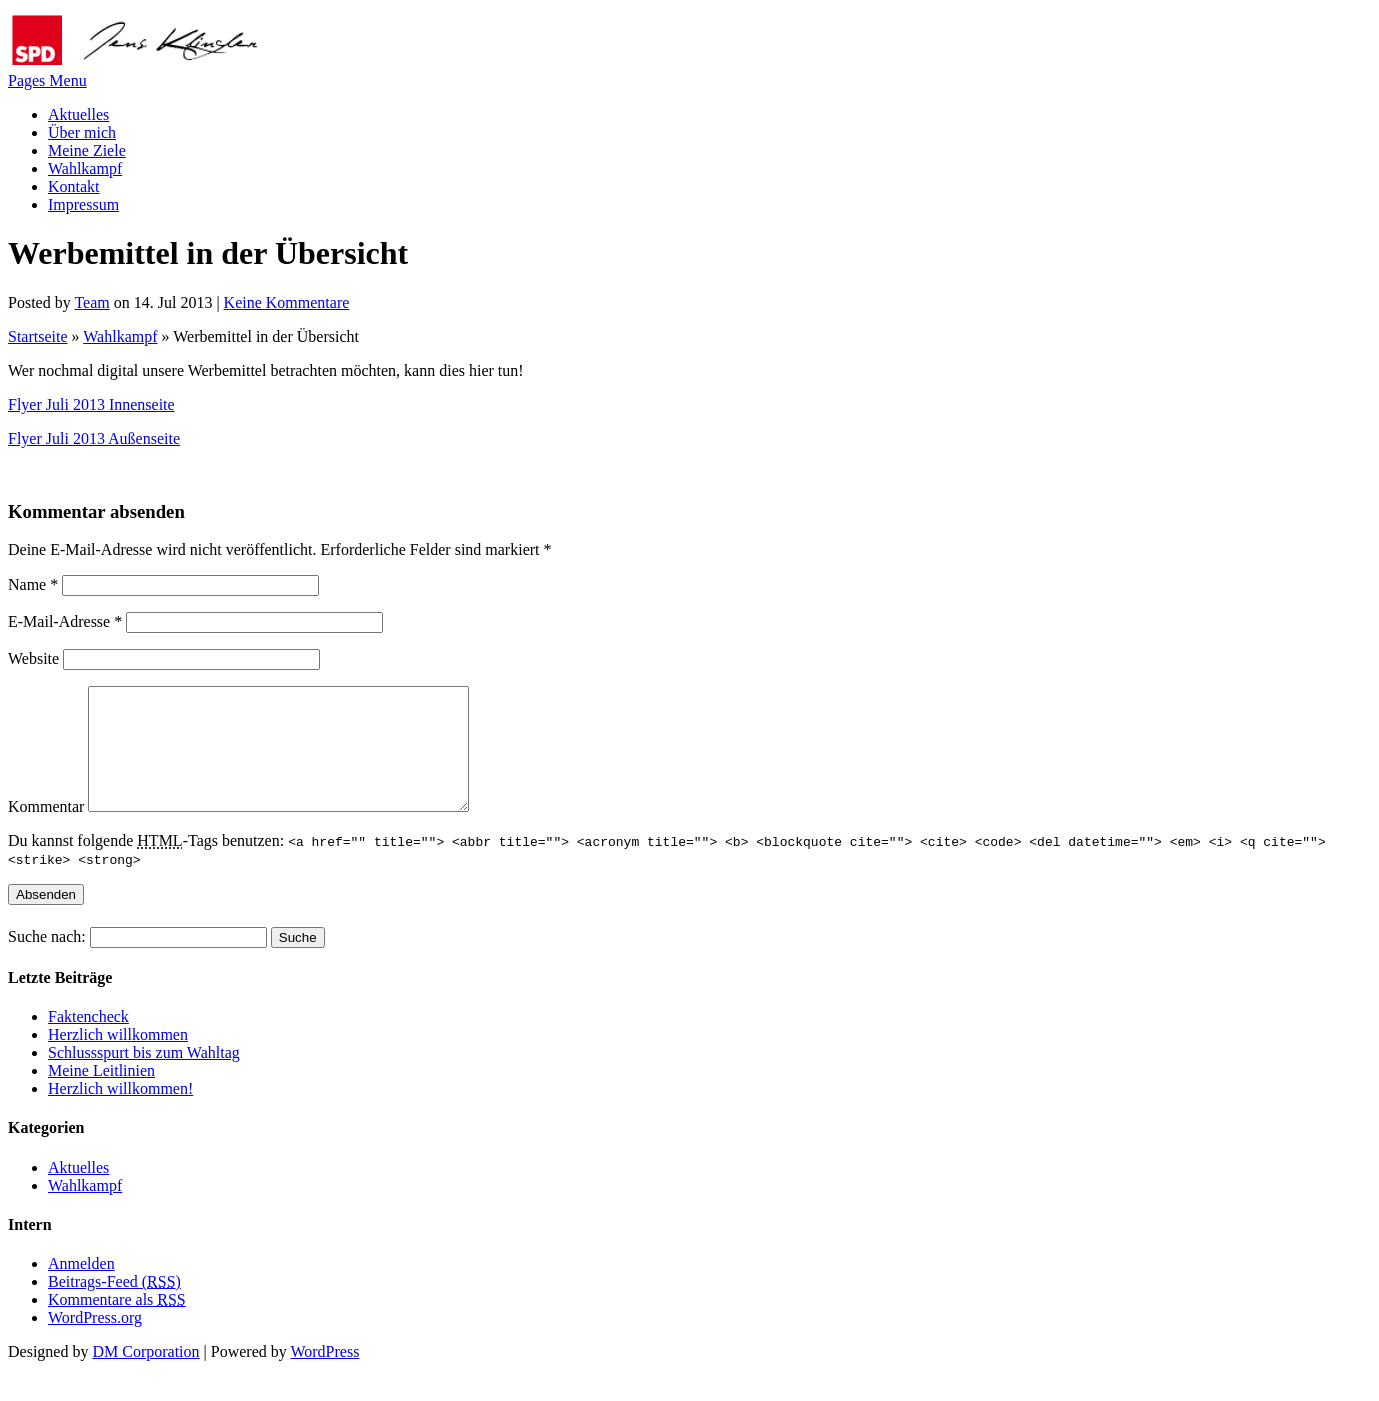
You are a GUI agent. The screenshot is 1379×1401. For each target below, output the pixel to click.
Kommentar (46, 830)
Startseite (38, 336)
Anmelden (81, 1287)
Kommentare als (117, 1323)
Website (33, 658)
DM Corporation (145, 1375)
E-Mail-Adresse (65, 621)
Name (33, 584)
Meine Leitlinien (101, 1094)
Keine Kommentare (287, 302)
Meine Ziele (87, 150)
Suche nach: (47, 960)
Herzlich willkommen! (120, 1112)
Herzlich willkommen (118, 1058)
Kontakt (74, 186)
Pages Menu (47, 80)
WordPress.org (95, 1341)
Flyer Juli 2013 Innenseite (91, 404)
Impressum (83, 204)
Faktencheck (88, 1040)
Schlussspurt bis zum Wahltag (144, 1076)
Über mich (82, 132)
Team (91, 302)
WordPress (324, 1375)
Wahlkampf (85, 168)
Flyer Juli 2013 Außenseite (94, 438)
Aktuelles (78, 114)
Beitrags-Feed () (114, 1305)
